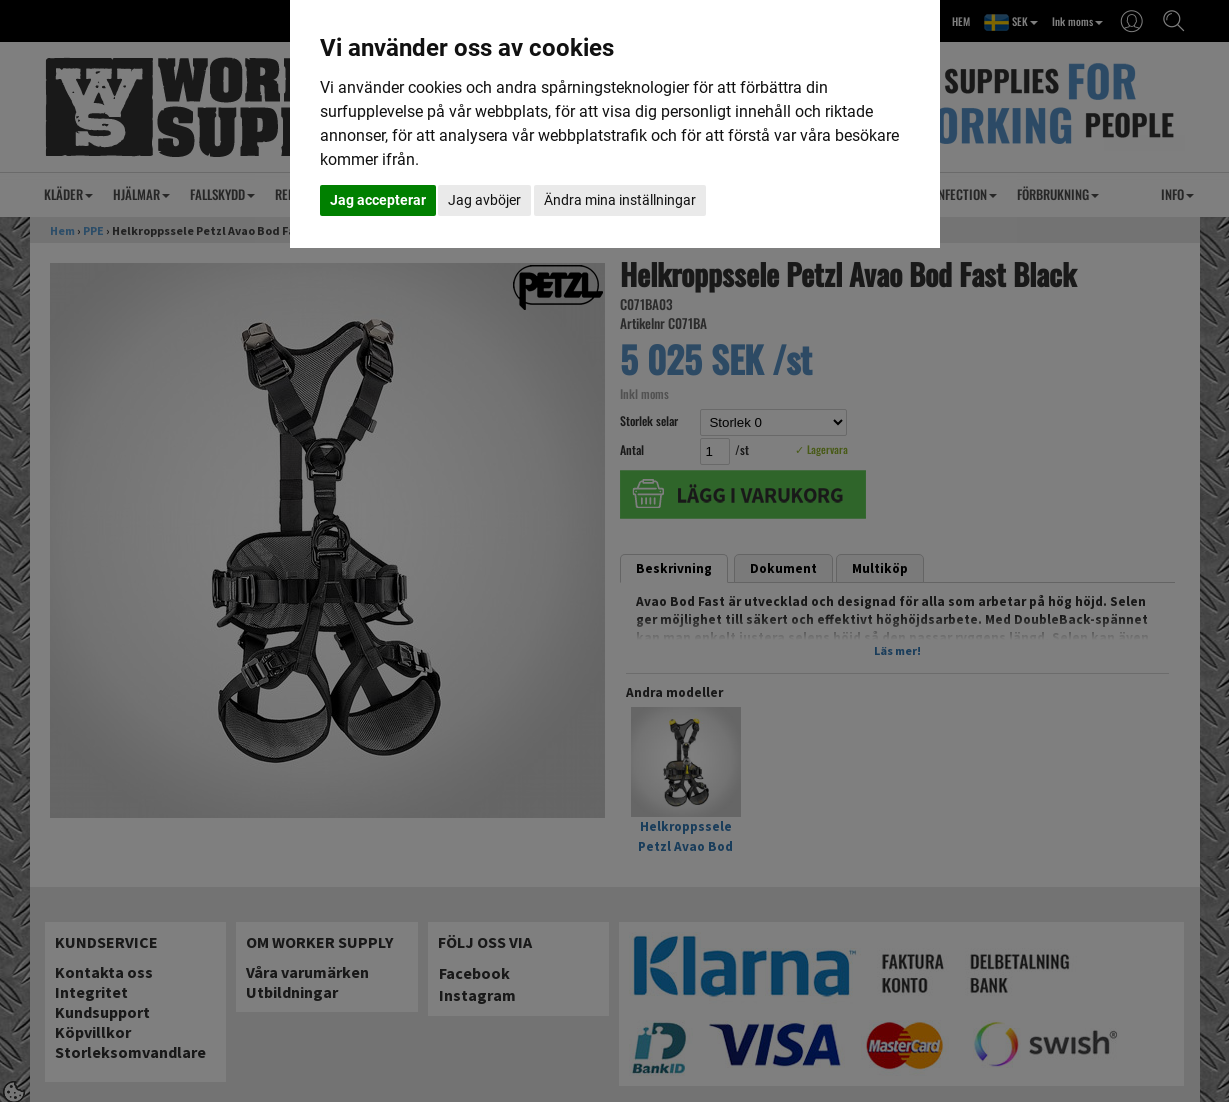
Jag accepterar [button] (378, 200)
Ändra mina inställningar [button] (620, 200)
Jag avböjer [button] (484, 200)
